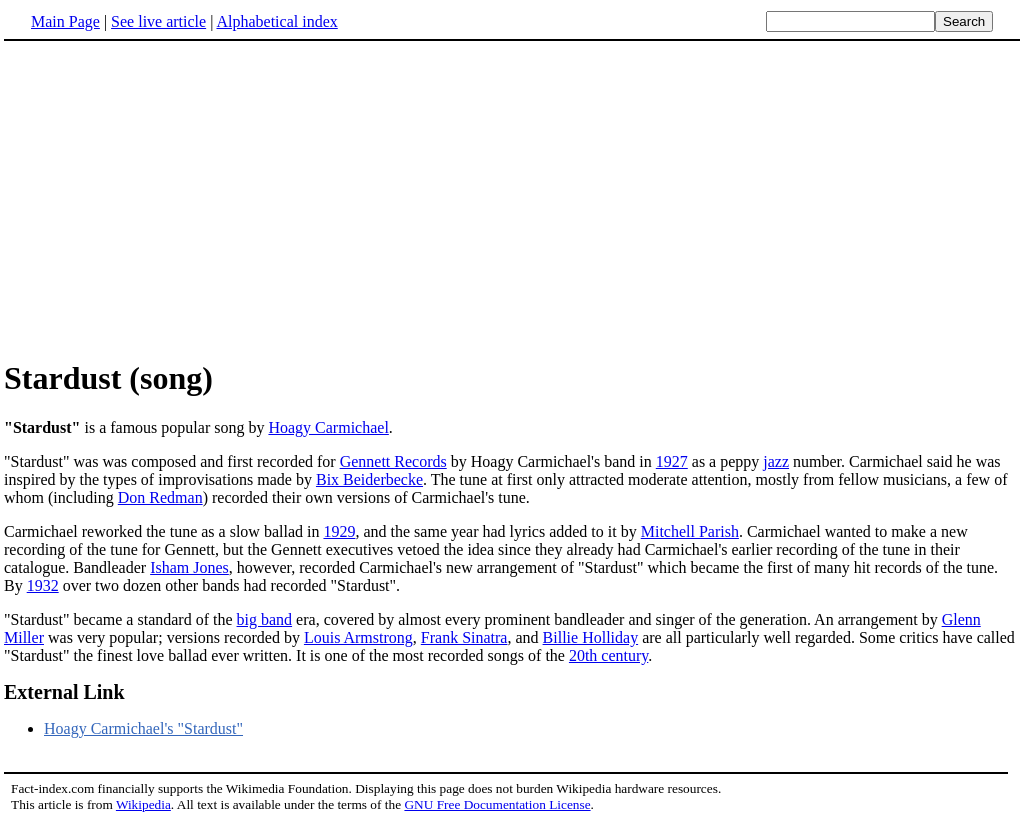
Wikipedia (143, 804)
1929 (339, 531)
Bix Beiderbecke (369, 479)
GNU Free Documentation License (497, 804)
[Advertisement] (512, 199)
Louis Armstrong (358, 637)
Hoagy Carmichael (328, 427)
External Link (64, 692)
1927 (672, 461)
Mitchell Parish (690, 531)
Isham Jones (189, 567)
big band (265, 619)
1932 (43, 585)
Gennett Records (393, 461)
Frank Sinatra (464, 637)
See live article (158, 21)
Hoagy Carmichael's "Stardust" (143, 728)
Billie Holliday (591, 637)
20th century (608, 655)
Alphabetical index (276, 21)
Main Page (65, 21)
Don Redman (160, 497)
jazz (776, 461)
